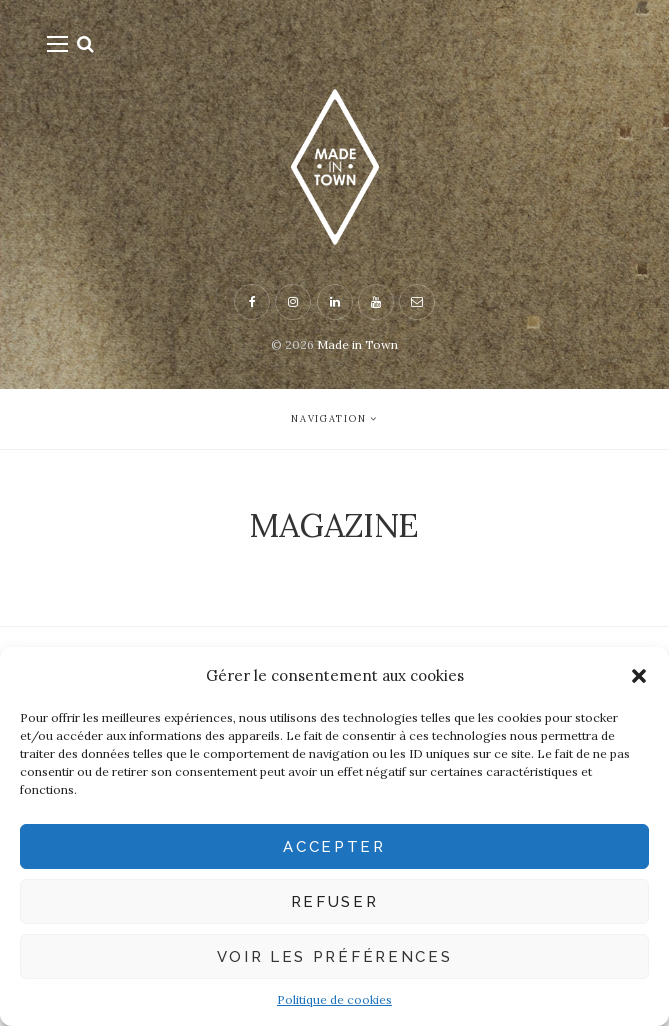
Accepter (334, 847)
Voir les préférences (335, 957)
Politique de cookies (334, 999)
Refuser (335, 902)
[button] (639, 676)
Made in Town (357, 344)
